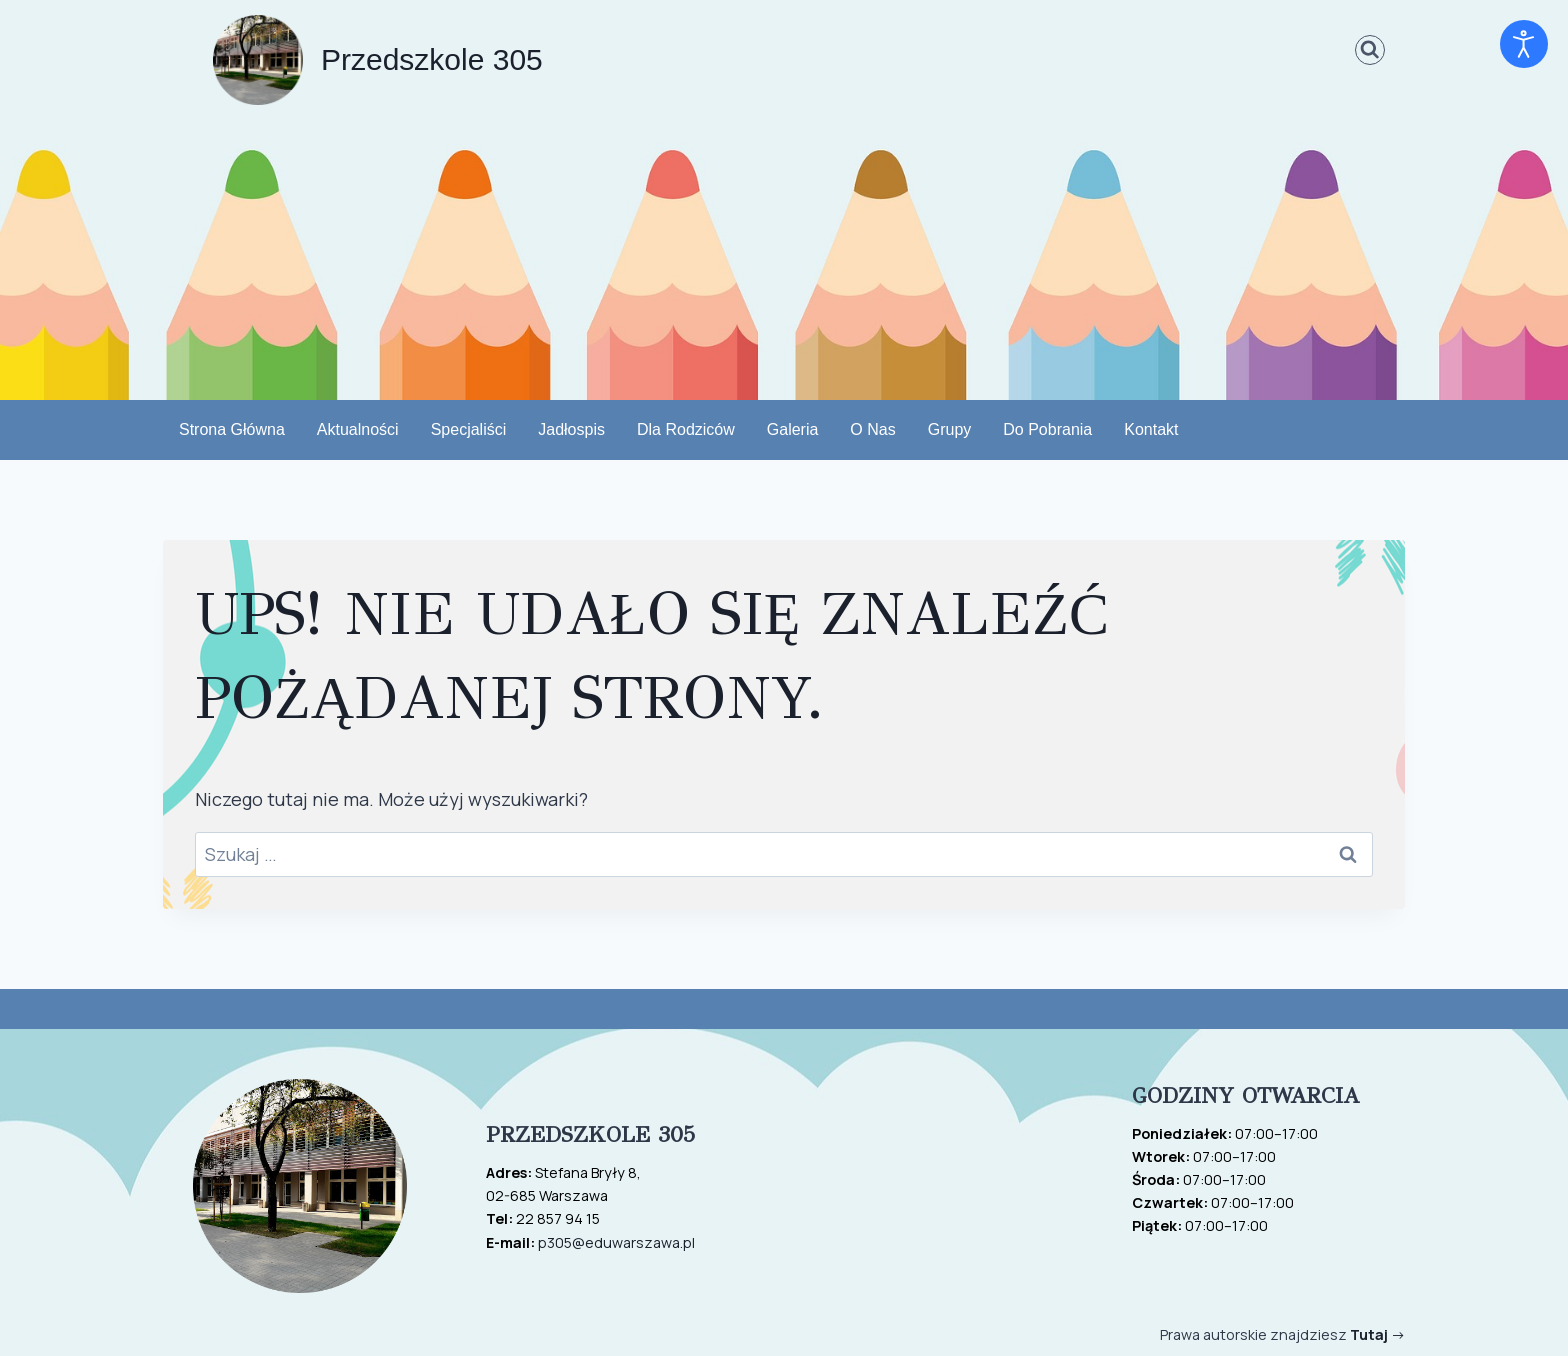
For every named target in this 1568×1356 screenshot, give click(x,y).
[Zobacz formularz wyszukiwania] (1370, 50)
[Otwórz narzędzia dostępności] (1524, 44)
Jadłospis (571, 430)
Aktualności (358, 430)
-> (1377, 1334)
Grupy (950, 430)
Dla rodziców (686, 430)
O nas (872, 430)
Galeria (793, 430)
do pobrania (1047, 430)
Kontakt (1151, 430)
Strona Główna (232, 430)
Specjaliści (469, 430)
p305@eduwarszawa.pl (616, 1242)
